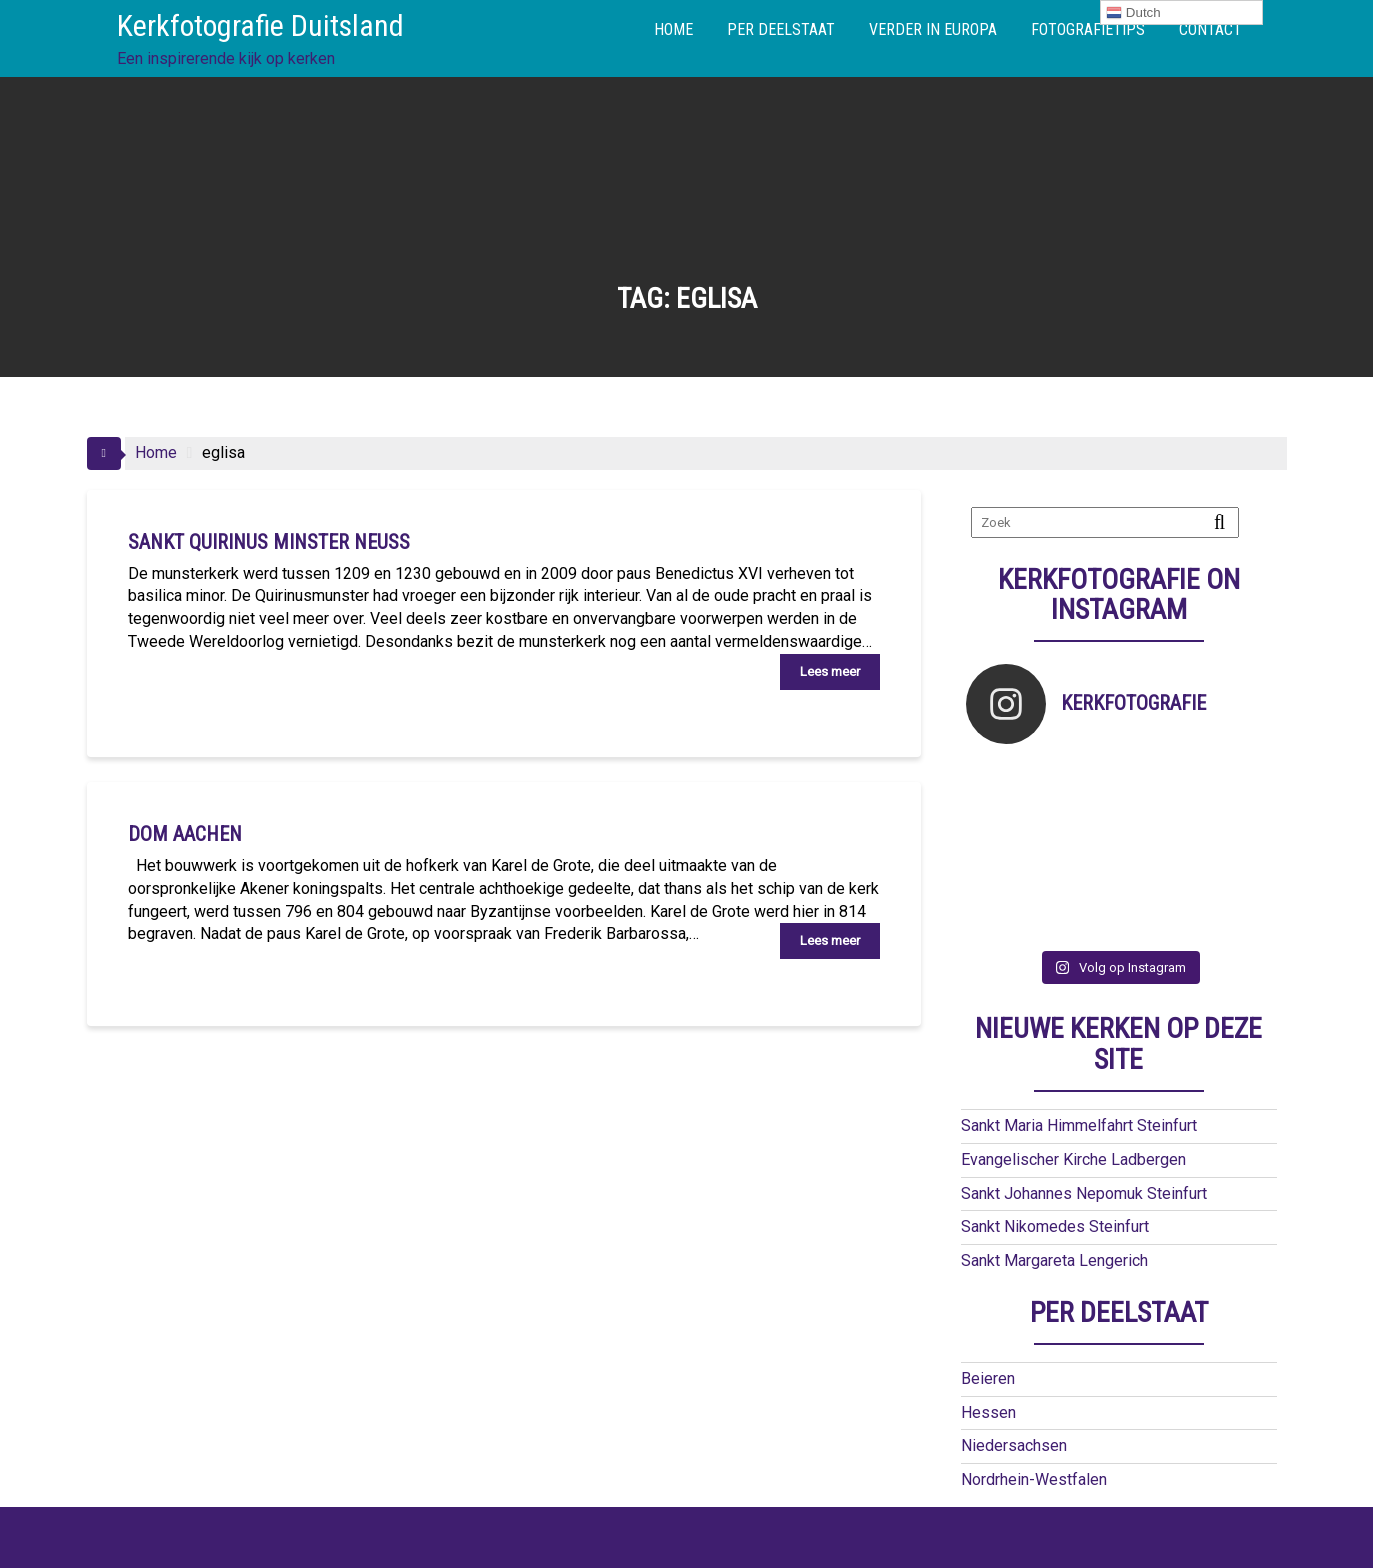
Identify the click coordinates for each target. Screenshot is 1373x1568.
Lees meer (830, 671)
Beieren (988, 1326)
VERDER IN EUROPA (933, 29)
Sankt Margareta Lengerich (1054, 1208)
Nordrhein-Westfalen (1034, 1427)
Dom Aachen (185, 834)
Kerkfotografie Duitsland (260, 25)
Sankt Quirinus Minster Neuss (269, 542)
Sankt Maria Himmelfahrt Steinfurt (1079, 1073)
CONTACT (1210, 29)
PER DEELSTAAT (781, 29)
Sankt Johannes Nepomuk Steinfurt (1084, 1141)
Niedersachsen (1014, 1393)
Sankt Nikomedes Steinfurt (1055, 1174)
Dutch (1133, 13)
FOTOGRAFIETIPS (1088, 29)
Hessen (988, 1360)
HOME (673, 29)
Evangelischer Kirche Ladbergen (1073, 1107)
